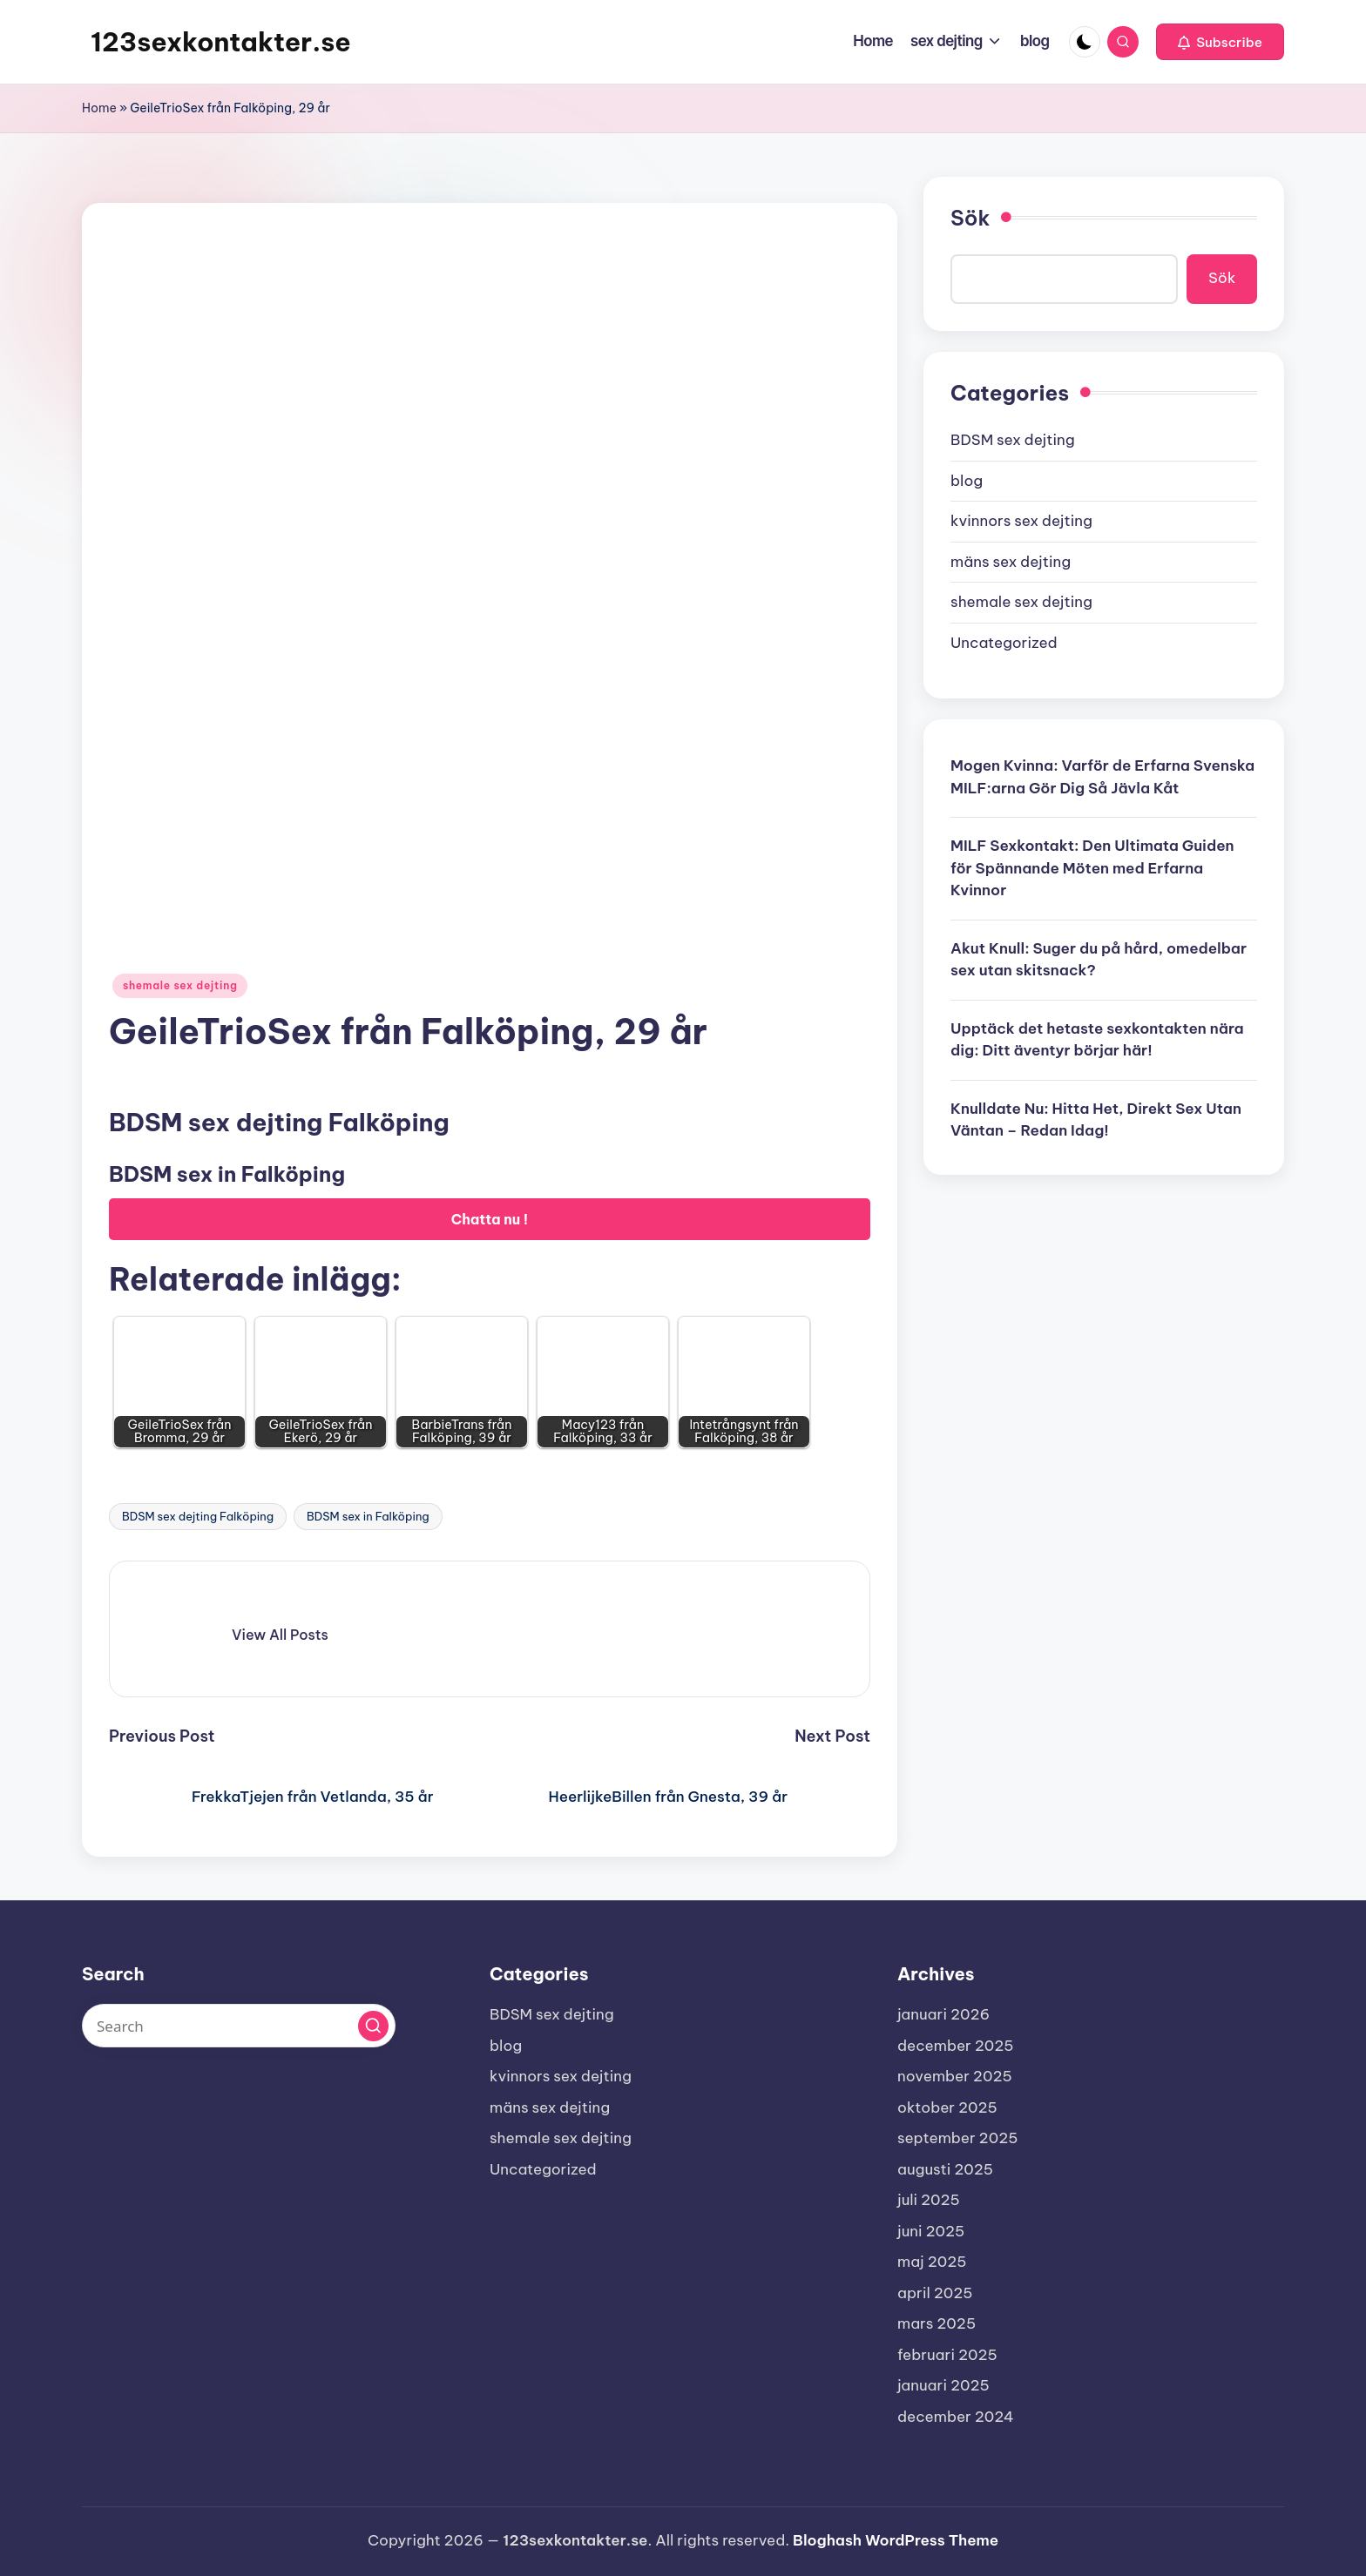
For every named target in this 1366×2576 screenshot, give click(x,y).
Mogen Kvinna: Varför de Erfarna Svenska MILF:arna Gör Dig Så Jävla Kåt (1102, 777)
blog (966, 480)
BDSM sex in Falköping (368, 1516)
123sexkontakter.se (221, 41)
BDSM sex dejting (1012, 439)
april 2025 (935, 2293)
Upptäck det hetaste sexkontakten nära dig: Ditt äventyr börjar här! (1097, 1040)
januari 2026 (943, 2014)
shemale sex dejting (180, 985)
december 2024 (955, 2416)
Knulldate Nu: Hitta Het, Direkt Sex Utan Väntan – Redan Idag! (1095, 1120)
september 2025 (957, 2138)
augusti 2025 (945, 2169)
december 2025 (955, 2045)
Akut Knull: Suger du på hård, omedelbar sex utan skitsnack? (1098, 960)
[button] (1220, 42)
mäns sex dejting (1010, 561)
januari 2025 (943, 2385)
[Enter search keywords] (239, 2025)
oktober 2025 (947, 2107)
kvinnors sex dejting (1021, 520)
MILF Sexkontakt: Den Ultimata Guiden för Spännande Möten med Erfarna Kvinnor (1092, 868)
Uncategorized (1004, 642)
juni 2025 (930, 2231)
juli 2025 (928, 2199)
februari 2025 (947, 2354)
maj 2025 (932, 2261)
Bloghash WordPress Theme (895, 2540)
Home (99, 108)
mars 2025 (936, 2323)
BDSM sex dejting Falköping (198, 1516)
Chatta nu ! (490, 1219)
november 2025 (954, 2076)
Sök (970, 218)
